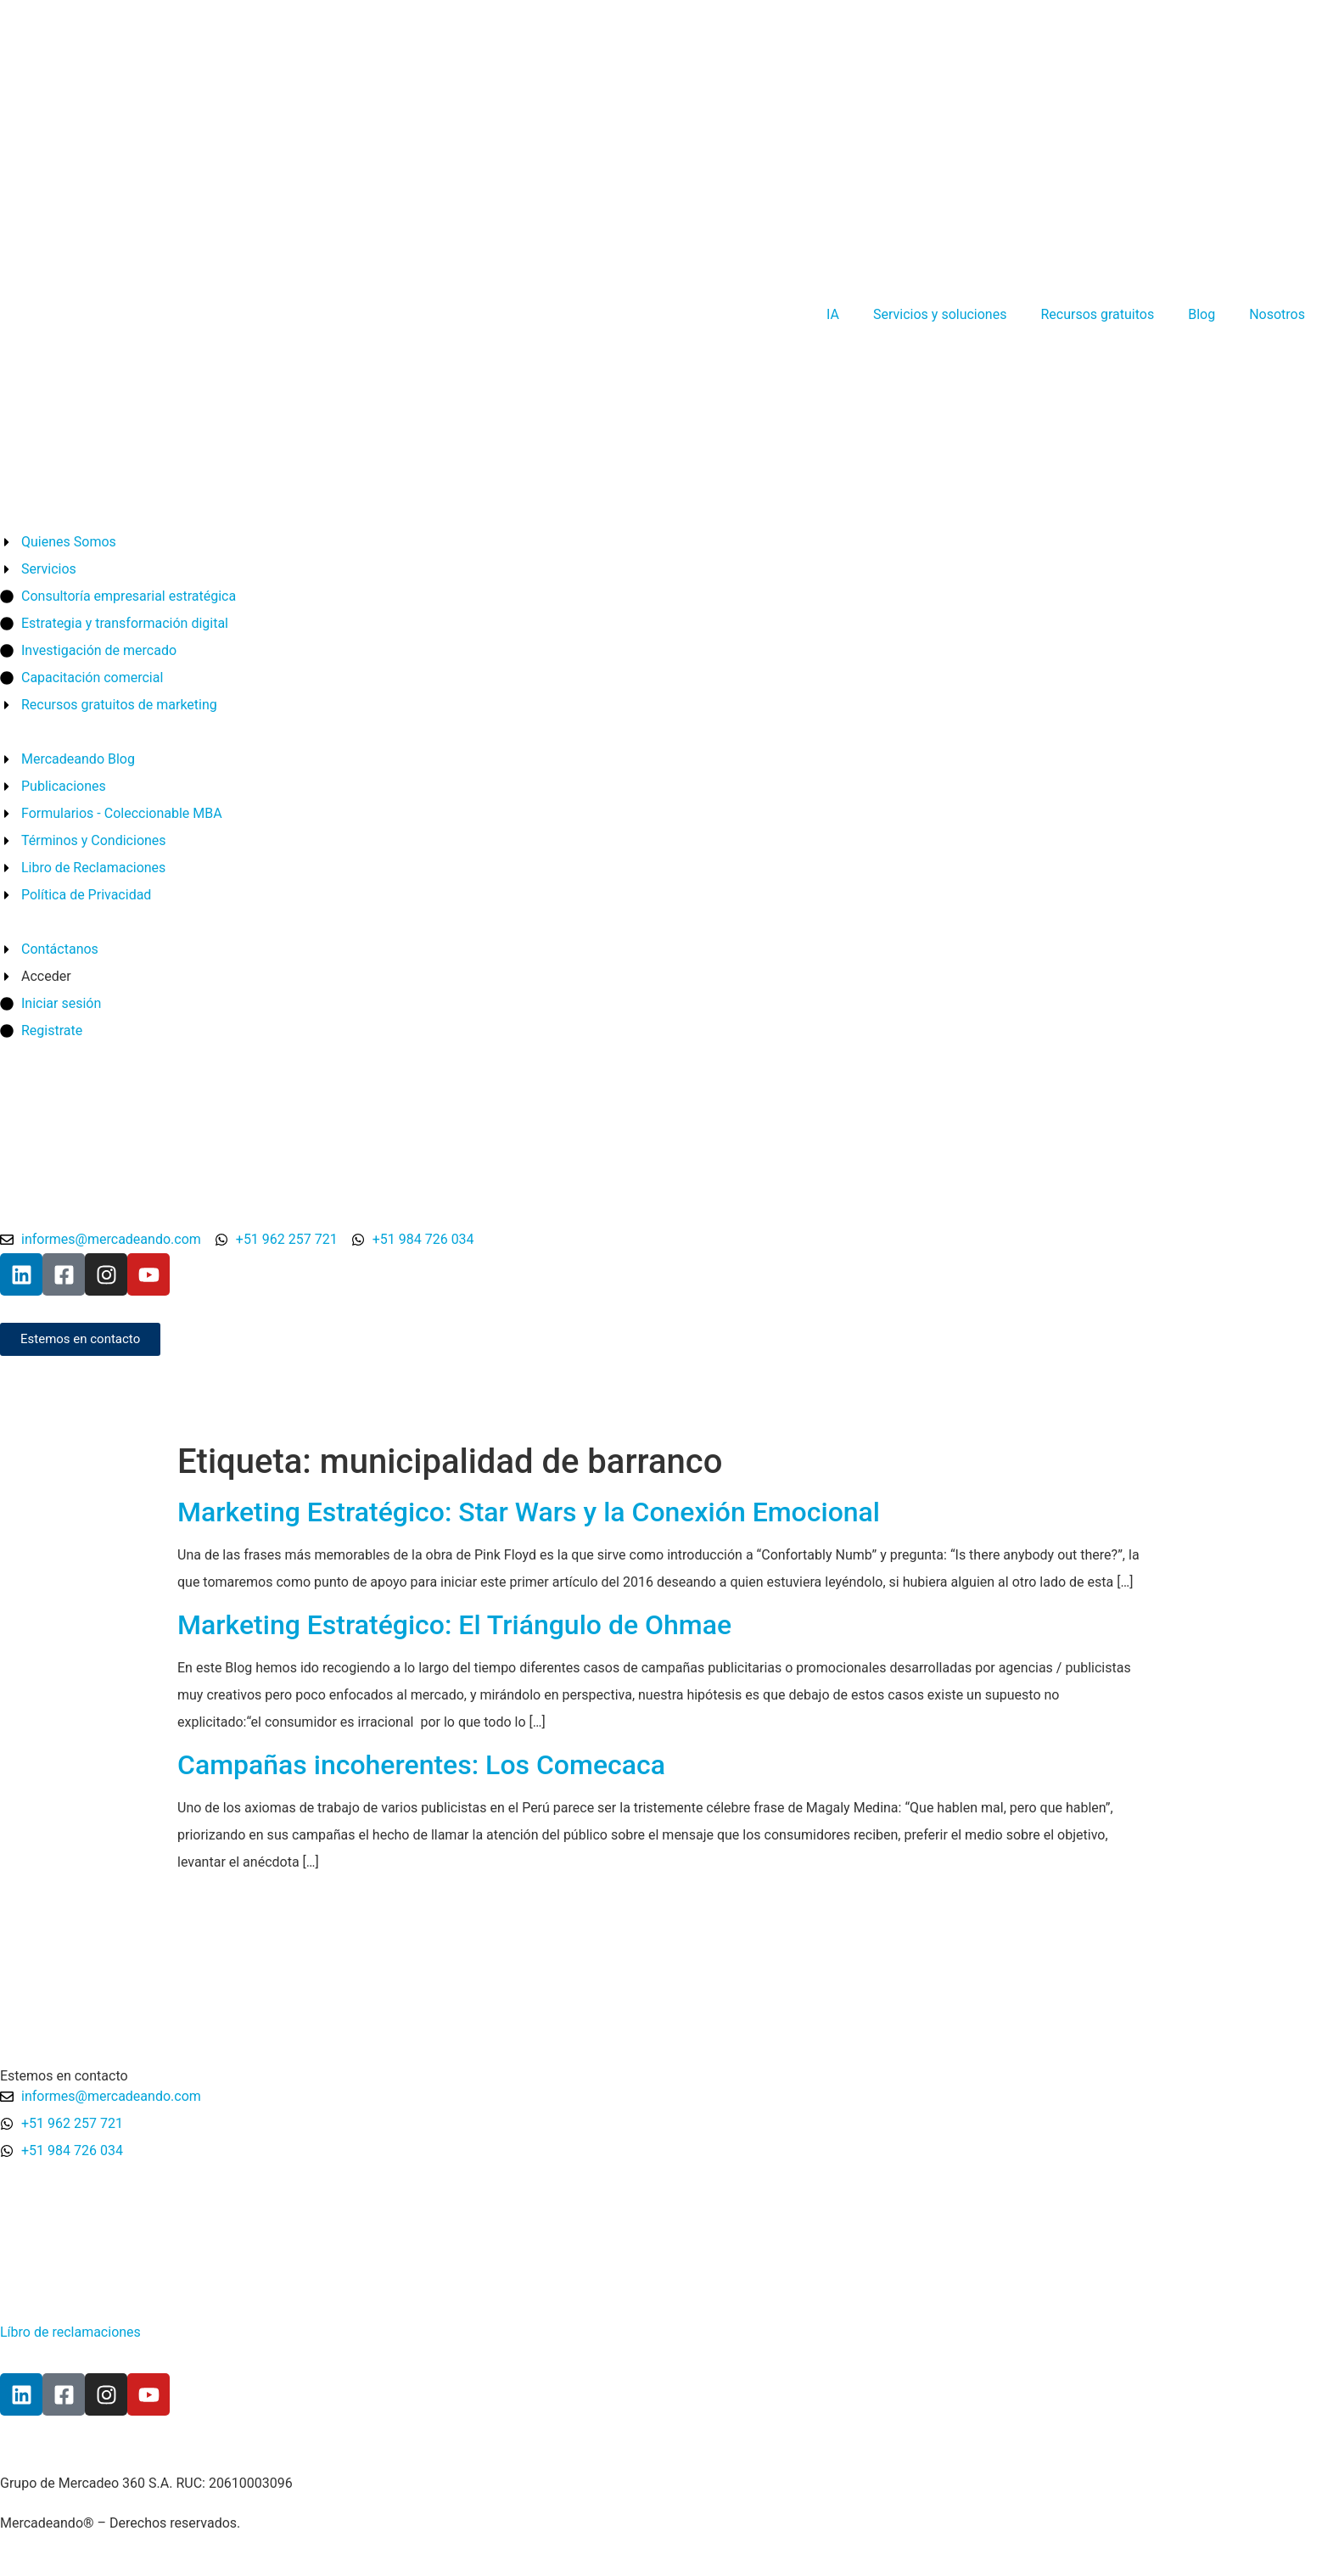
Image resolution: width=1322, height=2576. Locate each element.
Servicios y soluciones (939, 314)
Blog (1201, 314)
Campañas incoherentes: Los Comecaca (421, 1765)
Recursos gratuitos (1097, 314)
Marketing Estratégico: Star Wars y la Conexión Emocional (528, 1512)
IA (832, 314)
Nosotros (1277, 314)
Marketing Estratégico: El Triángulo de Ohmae (454, 1625)
